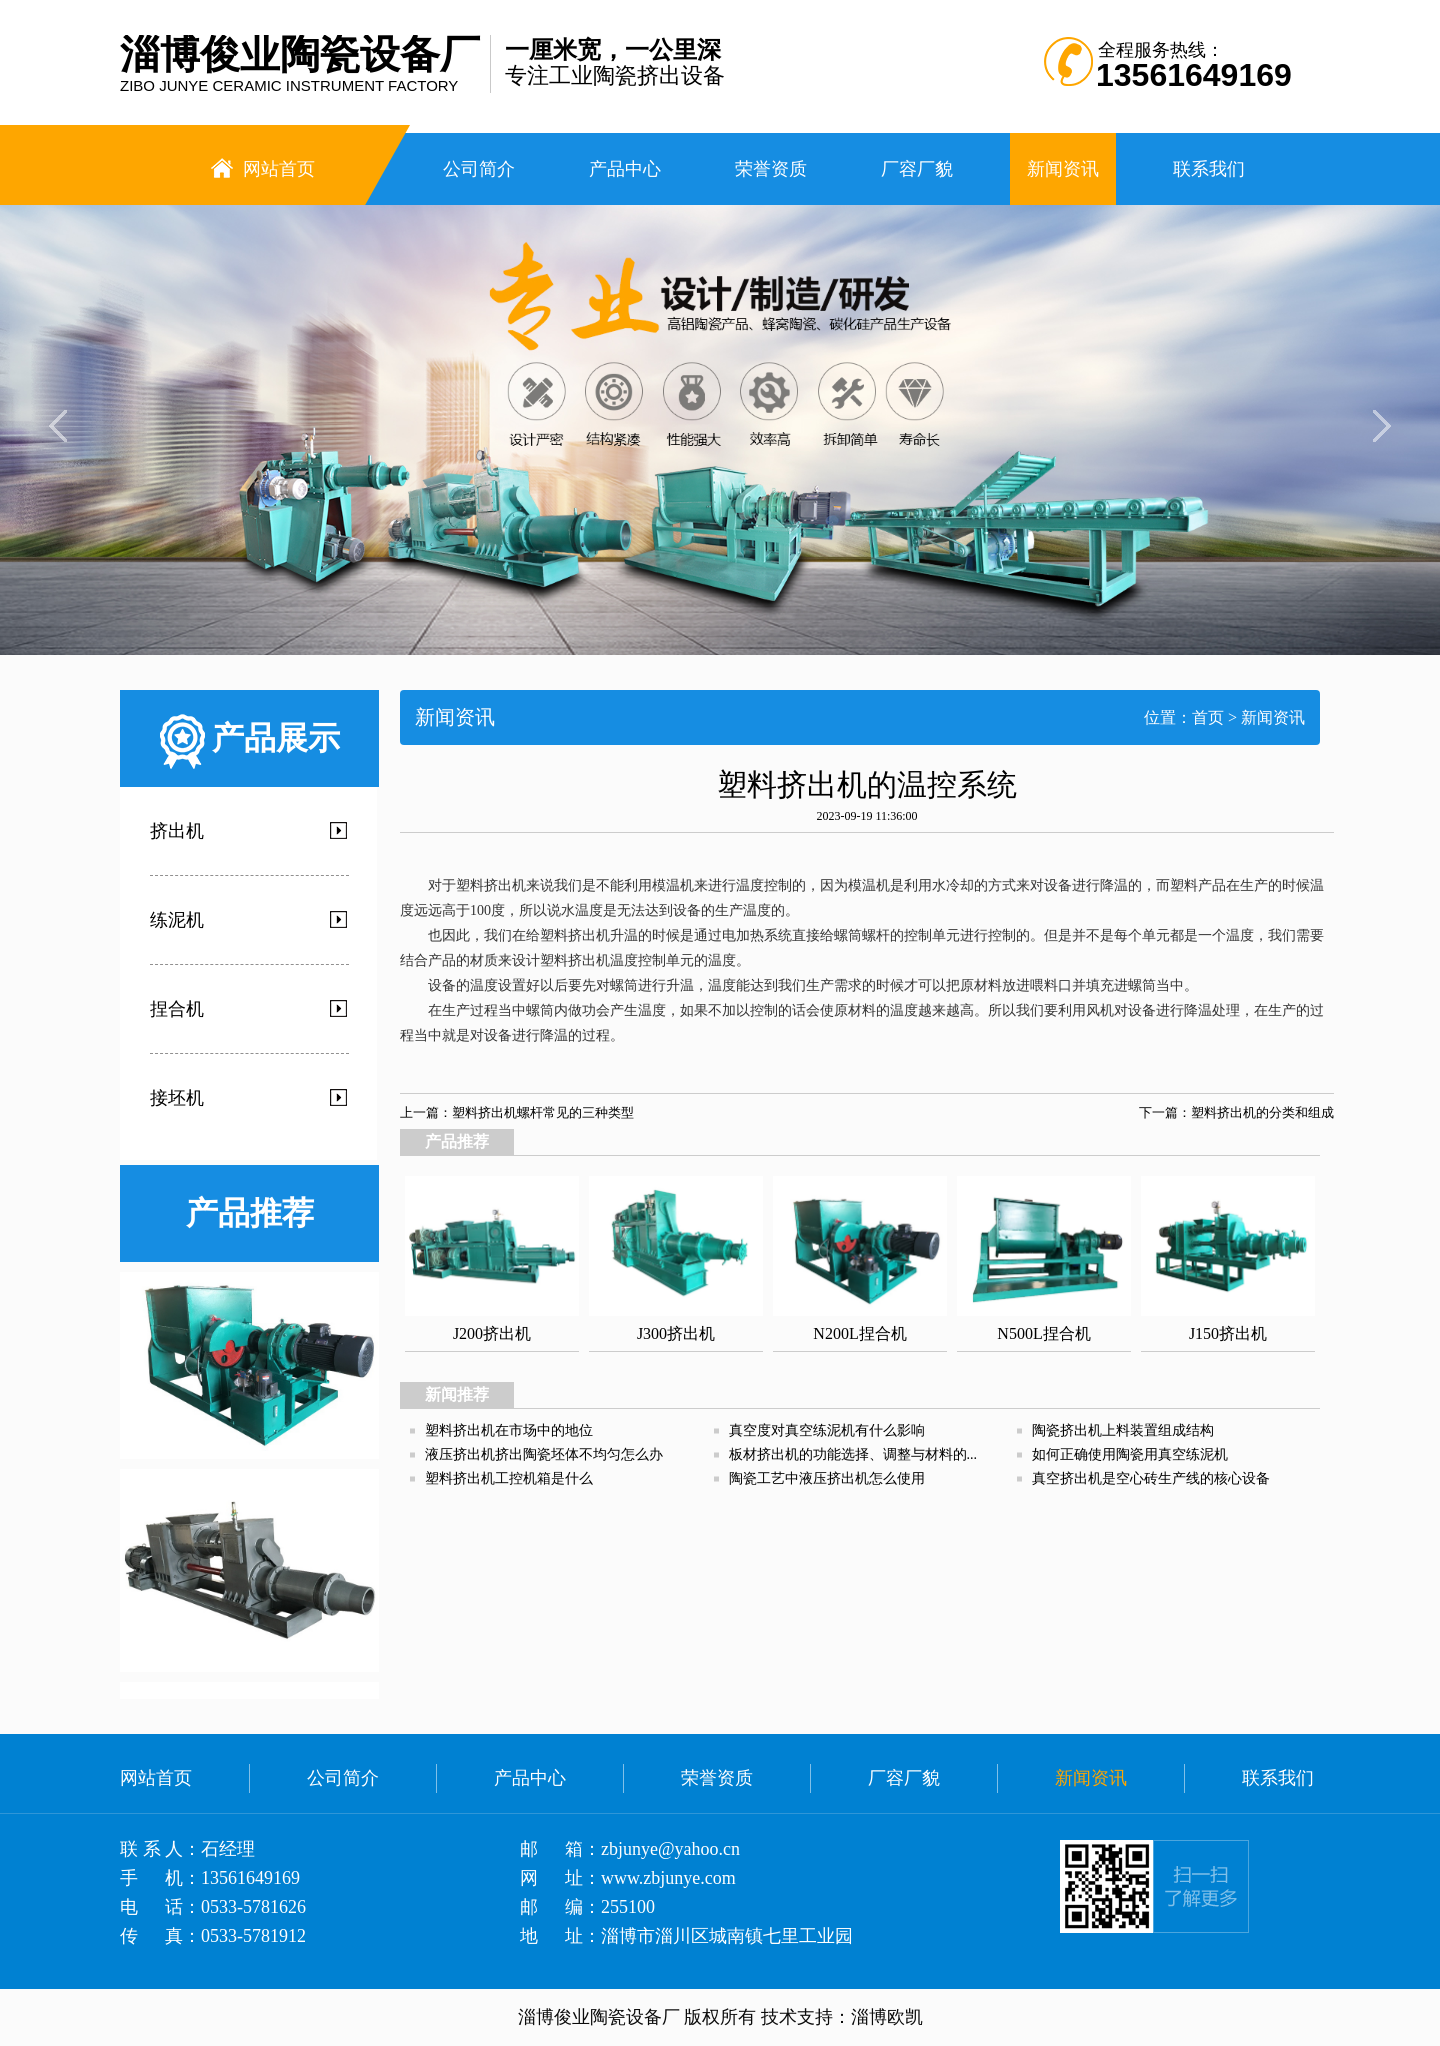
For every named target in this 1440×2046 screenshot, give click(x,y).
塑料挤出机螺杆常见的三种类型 (543, 1112)
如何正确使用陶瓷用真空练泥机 (1130, 1454)
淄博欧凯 (887, 2017)
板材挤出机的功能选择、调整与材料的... (853, 1454)
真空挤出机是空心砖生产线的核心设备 (1151, 1478)
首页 (1208, 717)
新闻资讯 (1273, 717)
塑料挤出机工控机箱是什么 (509, 1478)
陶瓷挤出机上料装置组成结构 (1123, 1430)
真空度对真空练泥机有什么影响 (827, 1430)
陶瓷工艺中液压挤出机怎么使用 (827, 1478)
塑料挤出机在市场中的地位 (509, 1430)
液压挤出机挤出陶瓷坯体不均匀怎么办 (544, 1454)
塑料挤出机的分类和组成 (1262, 1112)
